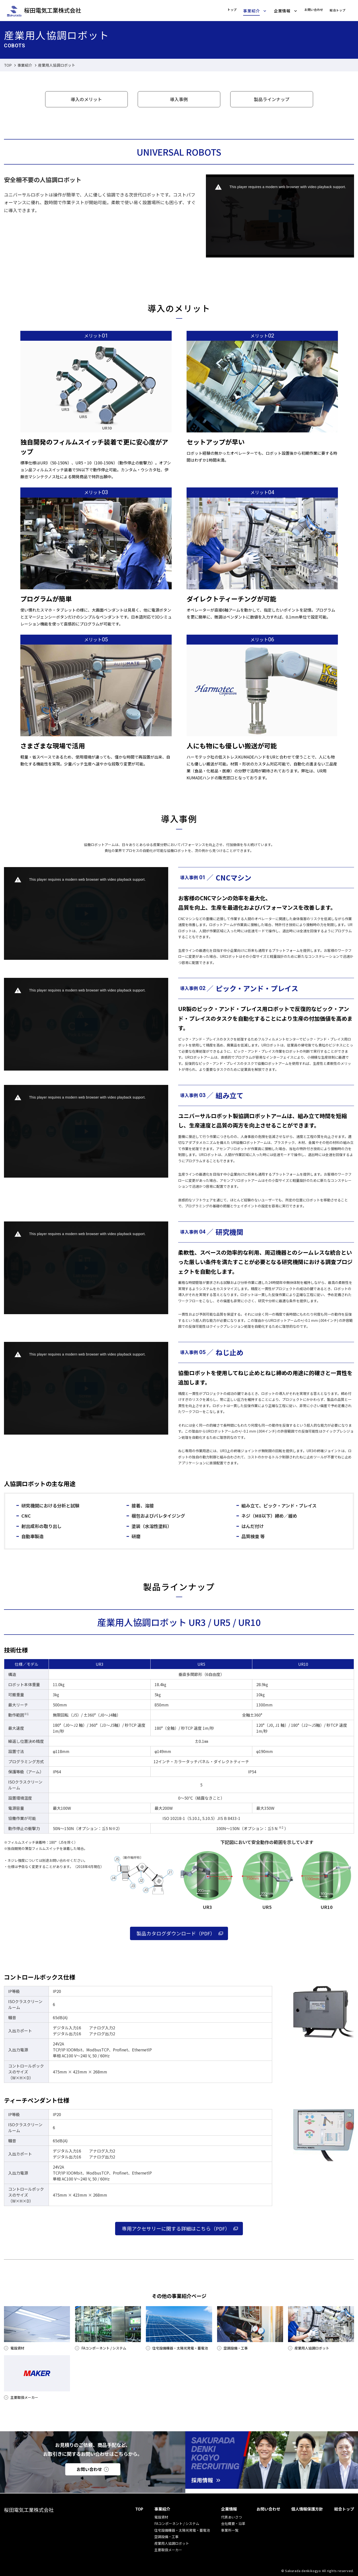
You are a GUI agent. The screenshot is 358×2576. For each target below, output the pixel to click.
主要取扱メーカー (168, 2548)
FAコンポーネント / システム (176, 2521)
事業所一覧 (229, 2528)
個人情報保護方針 (307, 2507)
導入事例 (179, 99)
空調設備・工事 (166, 2534)
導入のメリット (86, 99)
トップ (219, 10)
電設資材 (161, 2515)
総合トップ (335, 10)
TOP (8, 65)
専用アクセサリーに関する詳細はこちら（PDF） (180, 2229)
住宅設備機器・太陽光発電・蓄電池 (182, 2528)
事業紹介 (24, 65)
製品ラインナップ (272, 99)
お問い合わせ (306, 10)
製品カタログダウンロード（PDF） (179, 1933)
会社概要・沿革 (233, 2521)
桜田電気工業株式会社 (46, 9)
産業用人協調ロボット (171, 2541)
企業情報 (229, 2507)
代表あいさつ (231, 2515)
